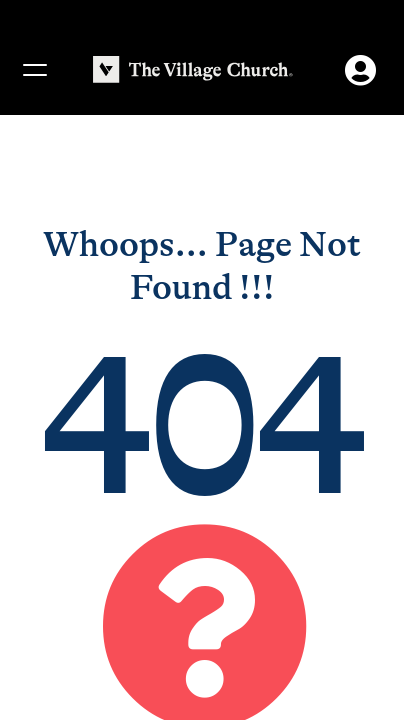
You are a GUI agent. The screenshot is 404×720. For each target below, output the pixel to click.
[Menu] (34, 70)
